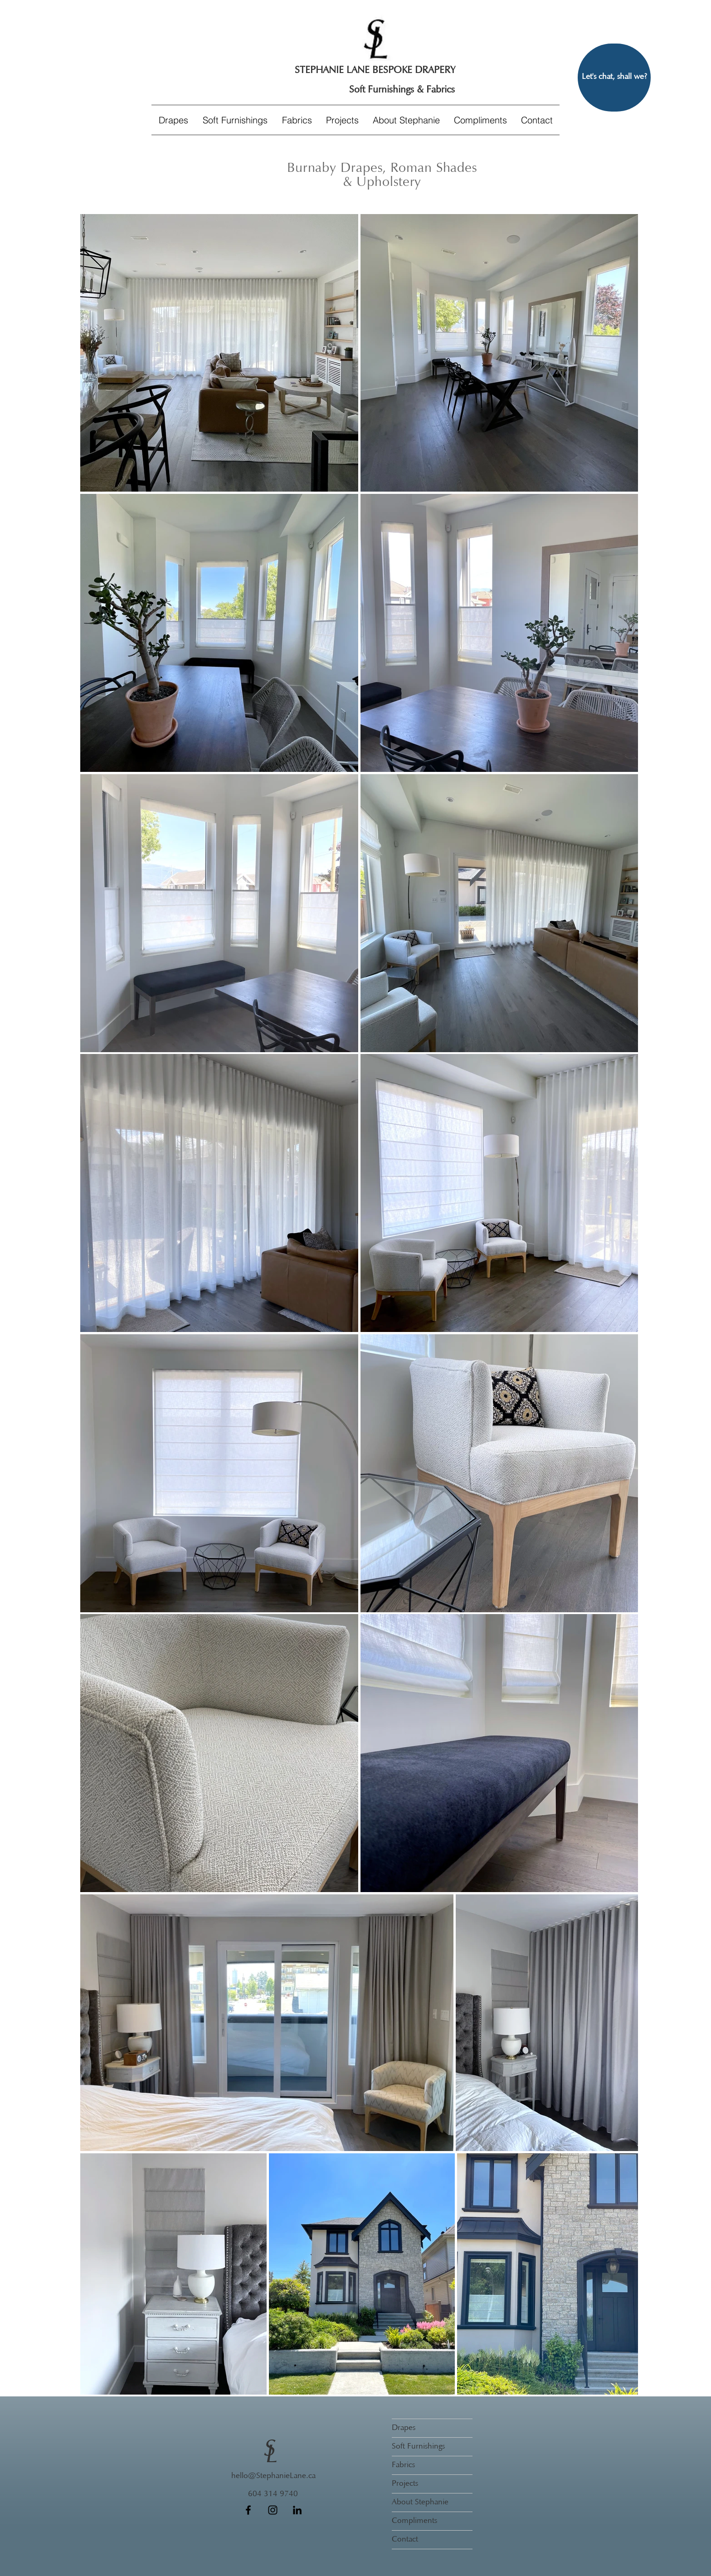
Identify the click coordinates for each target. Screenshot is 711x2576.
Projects (405, 2484)
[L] (272, 2456)
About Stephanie (420, 2502)
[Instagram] (273, 2510)
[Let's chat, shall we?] (614, 78)
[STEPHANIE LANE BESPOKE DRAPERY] (375, 71)
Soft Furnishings (418, 2447)
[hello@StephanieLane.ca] (273, 2477)
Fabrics (403, 2465)
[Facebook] (248, 2510)
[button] (235, 120)
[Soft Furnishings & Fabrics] (402, 90)
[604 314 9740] (273, 2495)
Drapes (403, 2428)
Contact (405, 2540)
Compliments (414, 2521)
